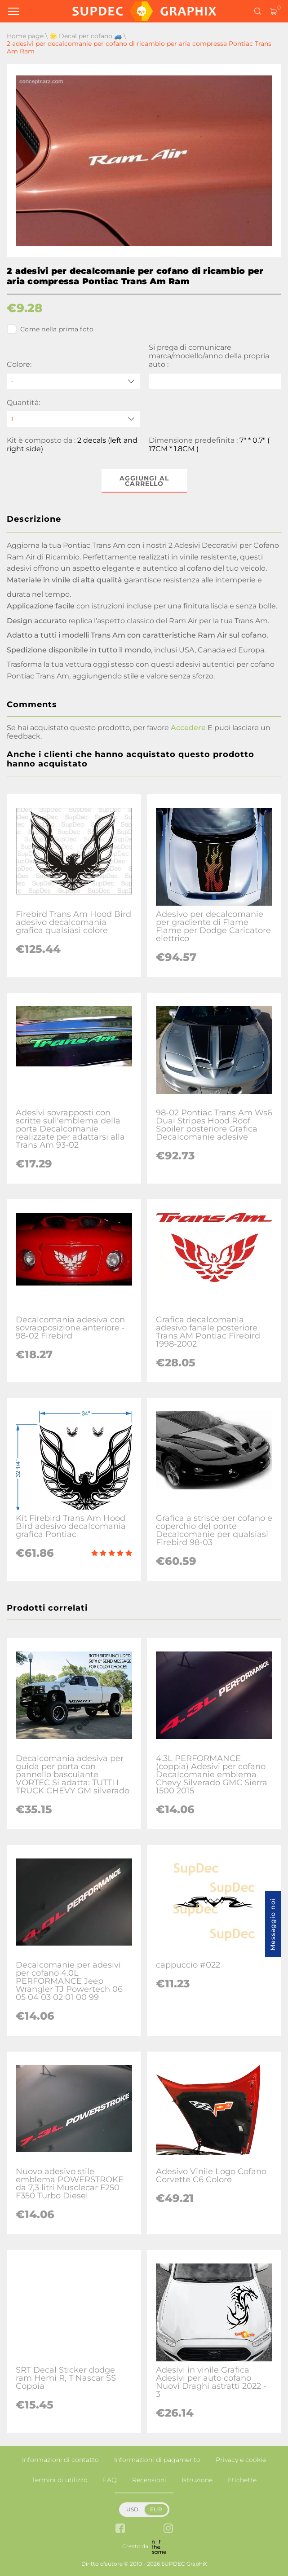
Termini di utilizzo (60, 2480)
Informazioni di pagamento (157, 2460)
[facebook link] (120, 2529)
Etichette (242, 2480)
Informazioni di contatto (60, 2460)
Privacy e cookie (241, 2460)
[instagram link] (168, 2529)
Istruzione (197, 2480)
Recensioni (149, 2480)
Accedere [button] (188, 727)
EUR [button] (156, 2509)
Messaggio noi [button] (273, 1924)
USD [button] (132, 2509)
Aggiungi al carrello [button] (144, 481)
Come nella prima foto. (51, 329)
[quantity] (73, 419)
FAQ (110, 2480)
